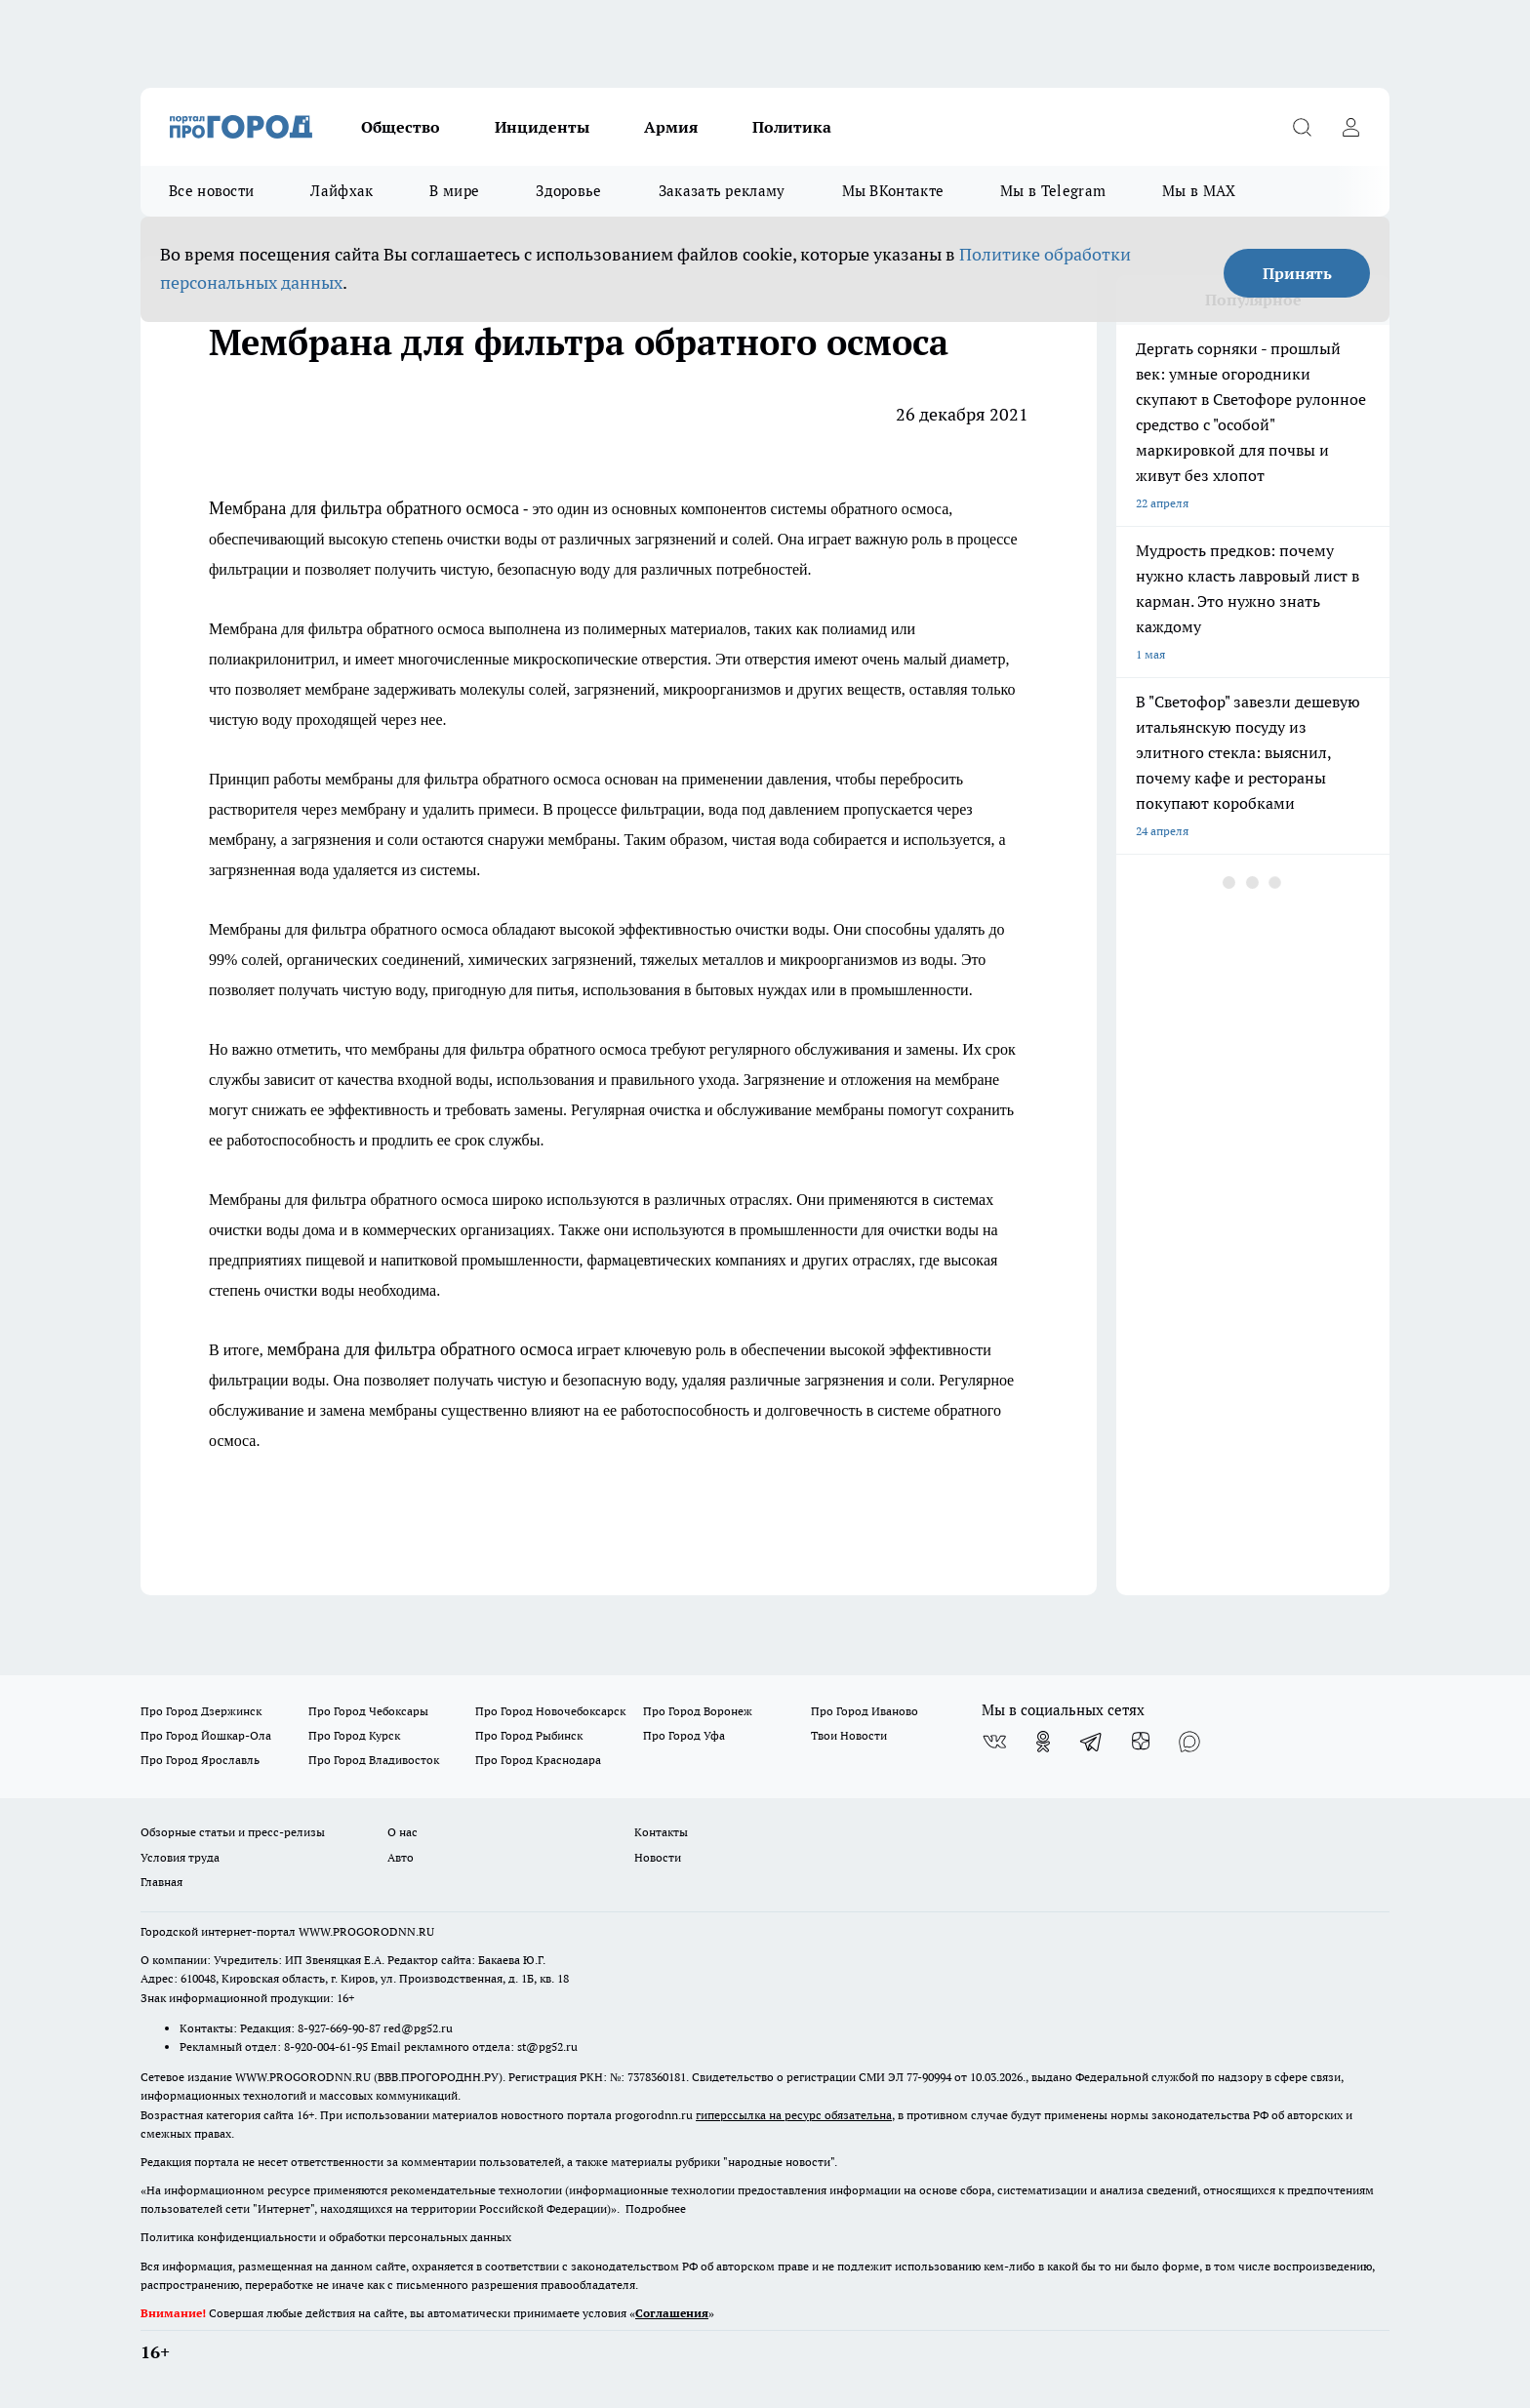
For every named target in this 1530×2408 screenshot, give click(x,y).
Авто (400, 1857)
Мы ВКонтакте (893, 190)
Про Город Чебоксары (368, 1711)
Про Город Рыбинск (529, 1735)
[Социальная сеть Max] (1189, 1741)
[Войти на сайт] (1350, 126)
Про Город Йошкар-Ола (206, 1735)
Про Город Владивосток (373, 1759)
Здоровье (568, 190)
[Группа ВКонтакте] (994, 1741)
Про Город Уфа (684, 1735)
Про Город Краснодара (538, 1759)
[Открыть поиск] (1301, 126)
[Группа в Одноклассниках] (1043, 1741)
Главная (161, 1881)
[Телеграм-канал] (1091, 1741)
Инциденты (542, 127)
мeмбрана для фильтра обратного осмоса (420, 1349)
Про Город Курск (354, 1735)
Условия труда (180, 1857)
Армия (671, 127)
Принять (1297, 273)
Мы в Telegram (1053, 190)
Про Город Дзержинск (201, 1711)
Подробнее (655, 2208)
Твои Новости (849, 1735)
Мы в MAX (1198, 190)
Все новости (211, 190)
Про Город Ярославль (200, 1759)
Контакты (661, 1832)
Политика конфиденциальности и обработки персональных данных (326, 2236)
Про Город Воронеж (697, 1711)
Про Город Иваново (864, 1711)
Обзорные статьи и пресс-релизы (233, 1832)
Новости (657, 1857)
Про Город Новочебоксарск (550, 1711)
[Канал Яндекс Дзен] (1140, 1741)
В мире (454, 190)
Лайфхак (341, 190)
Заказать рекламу (722, 190)
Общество (400, 127)
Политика (791, 127)
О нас (402, 1832)
